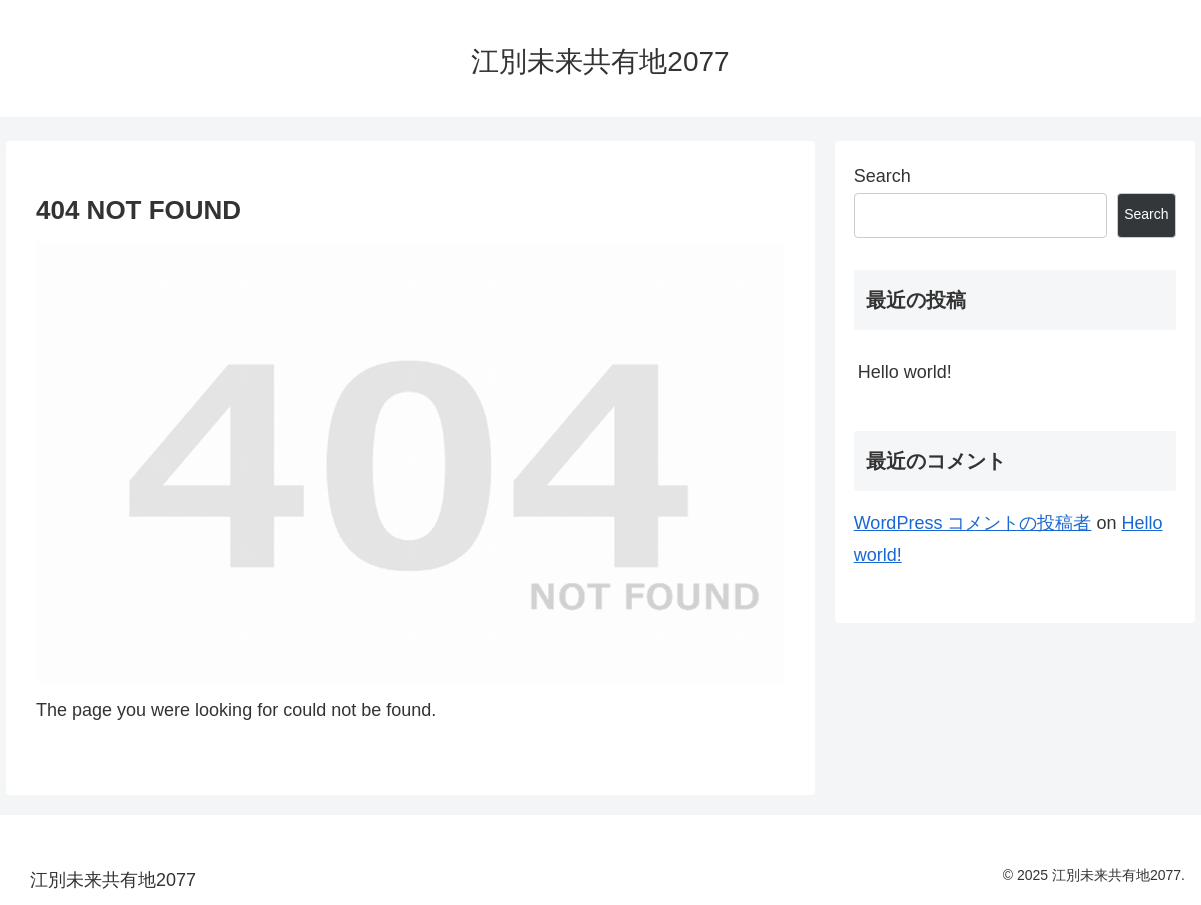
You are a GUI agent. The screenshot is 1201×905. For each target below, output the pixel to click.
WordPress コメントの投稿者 (973, 523)
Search (882, 176)
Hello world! (905, 372)
